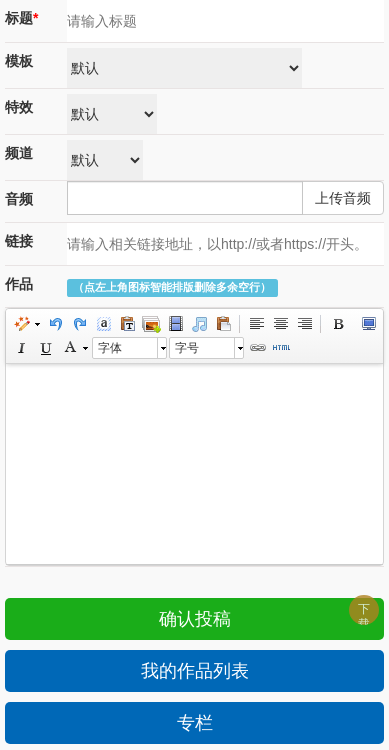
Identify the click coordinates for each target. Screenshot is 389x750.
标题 (21, 18)
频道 (19, 153)
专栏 (195, 723)
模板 (19, 61)
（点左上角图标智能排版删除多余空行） (172, 288)
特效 (19, 107)
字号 (187, 348)
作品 (19, 284)
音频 (19, 199)
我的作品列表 (195, 671)
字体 (110, 348)
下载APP (367, 613)
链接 (19, 241)
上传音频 (343, 198)
